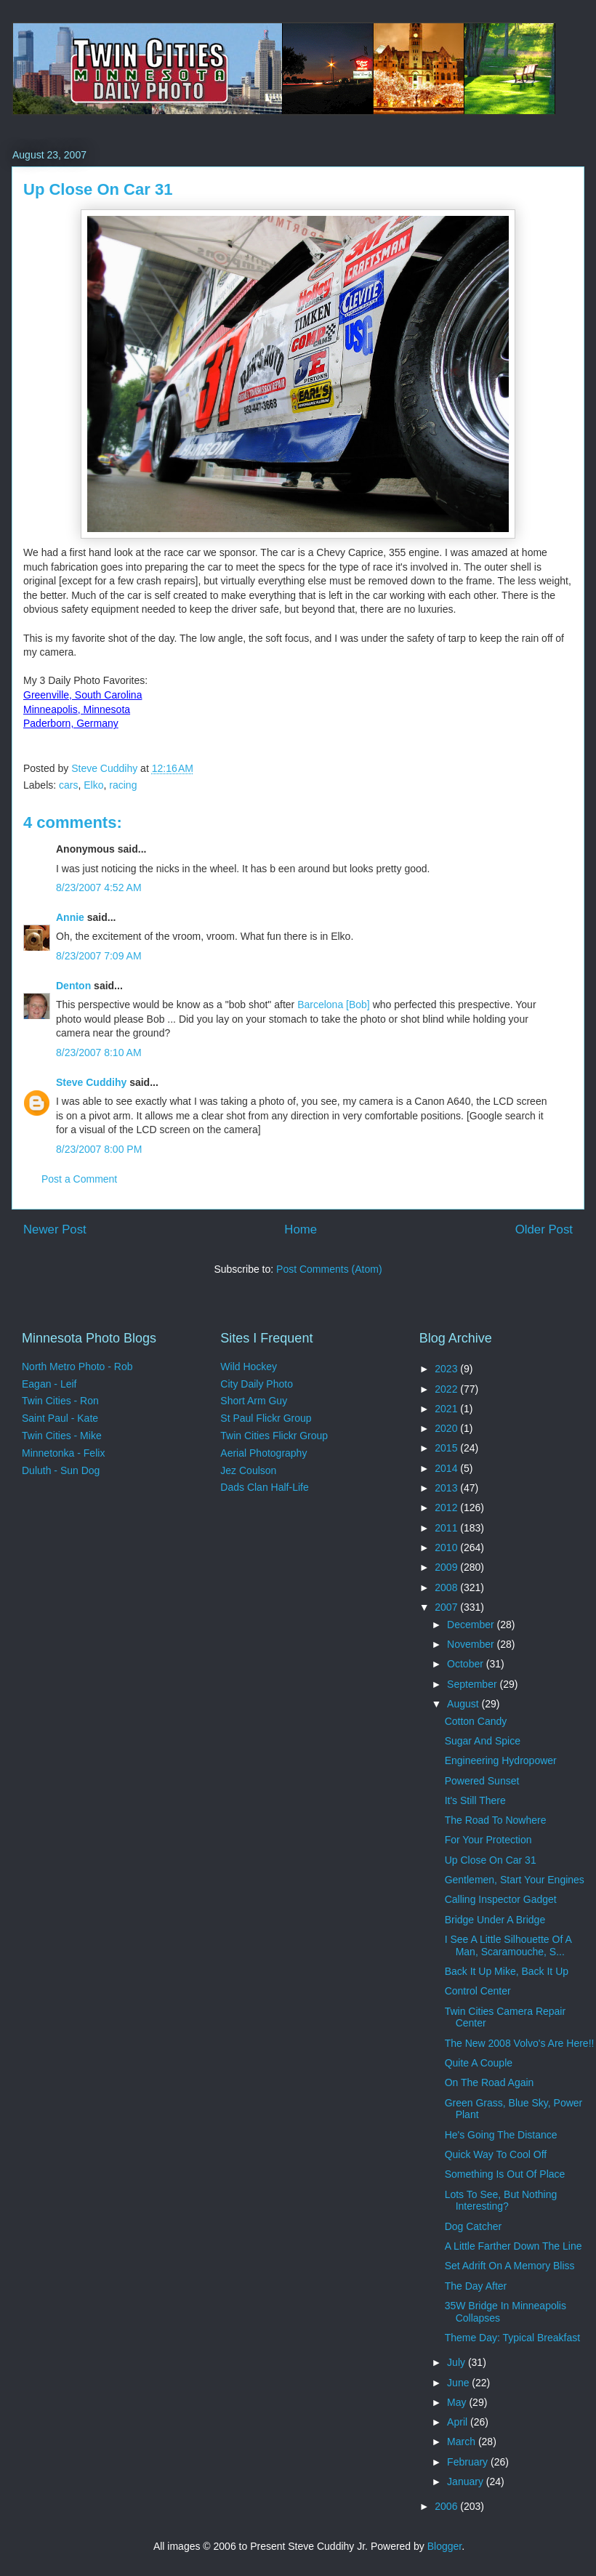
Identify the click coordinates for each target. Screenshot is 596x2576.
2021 (447, 1408)
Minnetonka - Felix (63, 1453)
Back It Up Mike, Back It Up (506, 1971)
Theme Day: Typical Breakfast (512, 2337)
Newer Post (54, 1229)
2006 (447, 2506)
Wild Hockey (248, 1366)
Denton (73, 985)
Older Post (544, 1229)
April (458, 2422)
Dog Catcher (473, 2226)
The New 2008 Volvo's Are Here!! (520, 2043)
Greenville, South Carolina (82, 695)
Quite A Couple (478, 2063)
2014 (447, 1468)
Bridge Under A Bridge (495, 1919)
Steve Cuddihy (91, 1082)
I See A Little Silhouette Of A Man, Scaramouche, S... (508, 1945)
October (466, 1664)
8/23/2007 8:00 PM (99, 1149)
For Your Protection (488, 1840)
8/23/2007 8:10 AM (99, 1052)
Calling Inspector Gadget (501, 1899)
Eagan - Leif (49, 1384)
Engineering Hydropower (501, 1760)
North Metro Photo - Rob (77, 1366)
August (464, 1704)
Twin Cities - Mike (62, 1435)
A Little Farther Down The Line (513, 2246)
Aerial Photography (263, 1453)
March (462, 2441)
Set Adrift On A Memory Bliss (510, 2265)
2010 (447, 1547)
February (469, 2462)
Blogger (444, 2546)
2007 (447, 1607)
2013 (447, 1488)
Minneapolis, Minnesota (76, 709)
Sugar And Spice (482, 1741)
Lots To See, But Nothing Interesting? (501, 2201)
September (473, 1684)
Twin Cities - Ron (60, 1400)
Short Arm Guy (253, 1400)
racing (123, 785)
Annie (70, 917)
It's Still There (475, 1800)
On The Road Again (489, 2082)
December (471, 1624)
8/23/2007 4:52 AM (99, 887)
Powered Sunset (482, 1781)
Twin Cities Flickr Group (274, 1435)
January (466, 2481)
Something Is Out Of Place (505, 2174)
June (459, 2382)
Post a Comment (79, 1179)
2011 (447, 1528)
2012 (447, 1507)
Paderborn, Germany (70, 723)
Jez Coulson (248, 1470)
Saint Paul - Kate (60, 1418)
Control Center (478, 1991)
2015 (447, 1448)
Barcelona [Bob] (333, 1004)
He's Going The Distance (501, 2135)
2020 (447, 1428)
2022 (447, 1389)
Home (300, 1229)
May (458, 2402)
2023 (447, 1368)
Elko (93, 785)
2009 (447, 1567)
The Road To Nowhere (496, 1820)
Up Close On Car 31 (490, 1860)
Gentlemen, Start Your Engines (514, 1879)
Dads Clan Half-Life (264, 1487)
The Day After (476, 2286)
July (457, 2362)
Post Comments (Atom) (329, 1269)
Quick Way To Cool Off (496, 2154)
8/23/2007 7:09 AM (99, 956)
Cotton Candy (476, 1721)
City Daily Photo (256, 1384)
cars (68, 785)
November (471, 1644)
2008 (447, 1587)
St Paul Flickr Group (265, 1418)
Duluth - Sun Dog (61, 1470)
